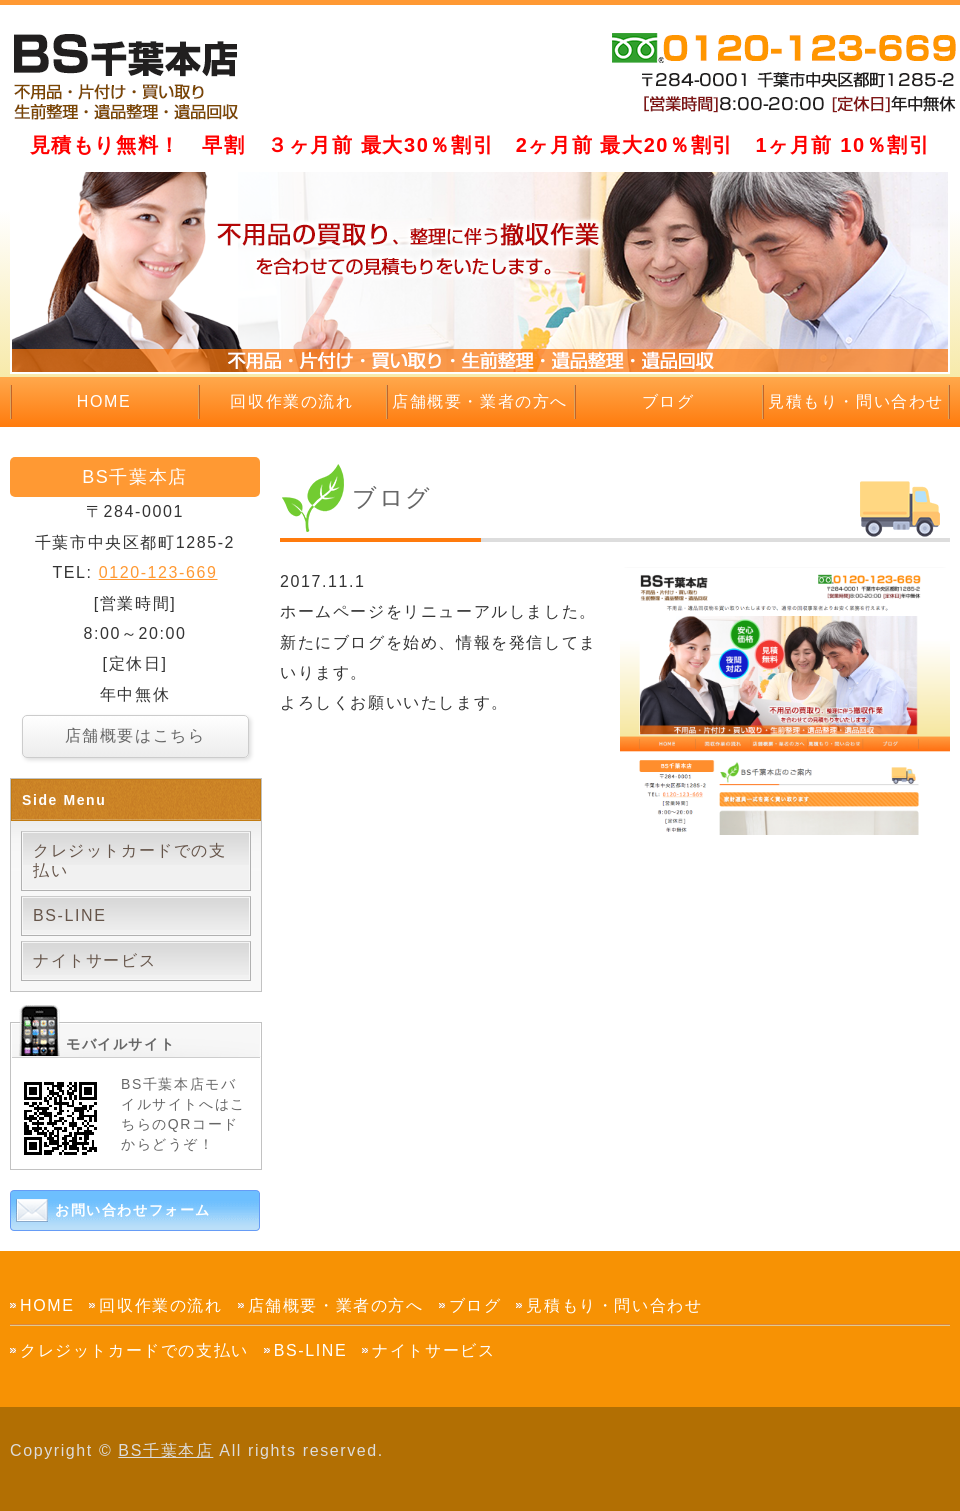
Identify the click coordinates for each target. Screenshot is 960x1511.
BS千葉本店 (165, 1450)
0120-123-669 (158, 572)
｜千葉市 (135, 75)
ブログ (668, 401)
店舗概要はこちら (135, 735)
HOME (104, 401)
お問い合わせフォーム (133, 1210)
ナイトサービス (94, 960)
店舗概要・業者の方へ (480, 401)
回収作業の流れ (291, 401)
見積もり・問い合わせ (856, 401)
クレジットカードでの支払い (130, 860)
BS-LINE (69, 915)
